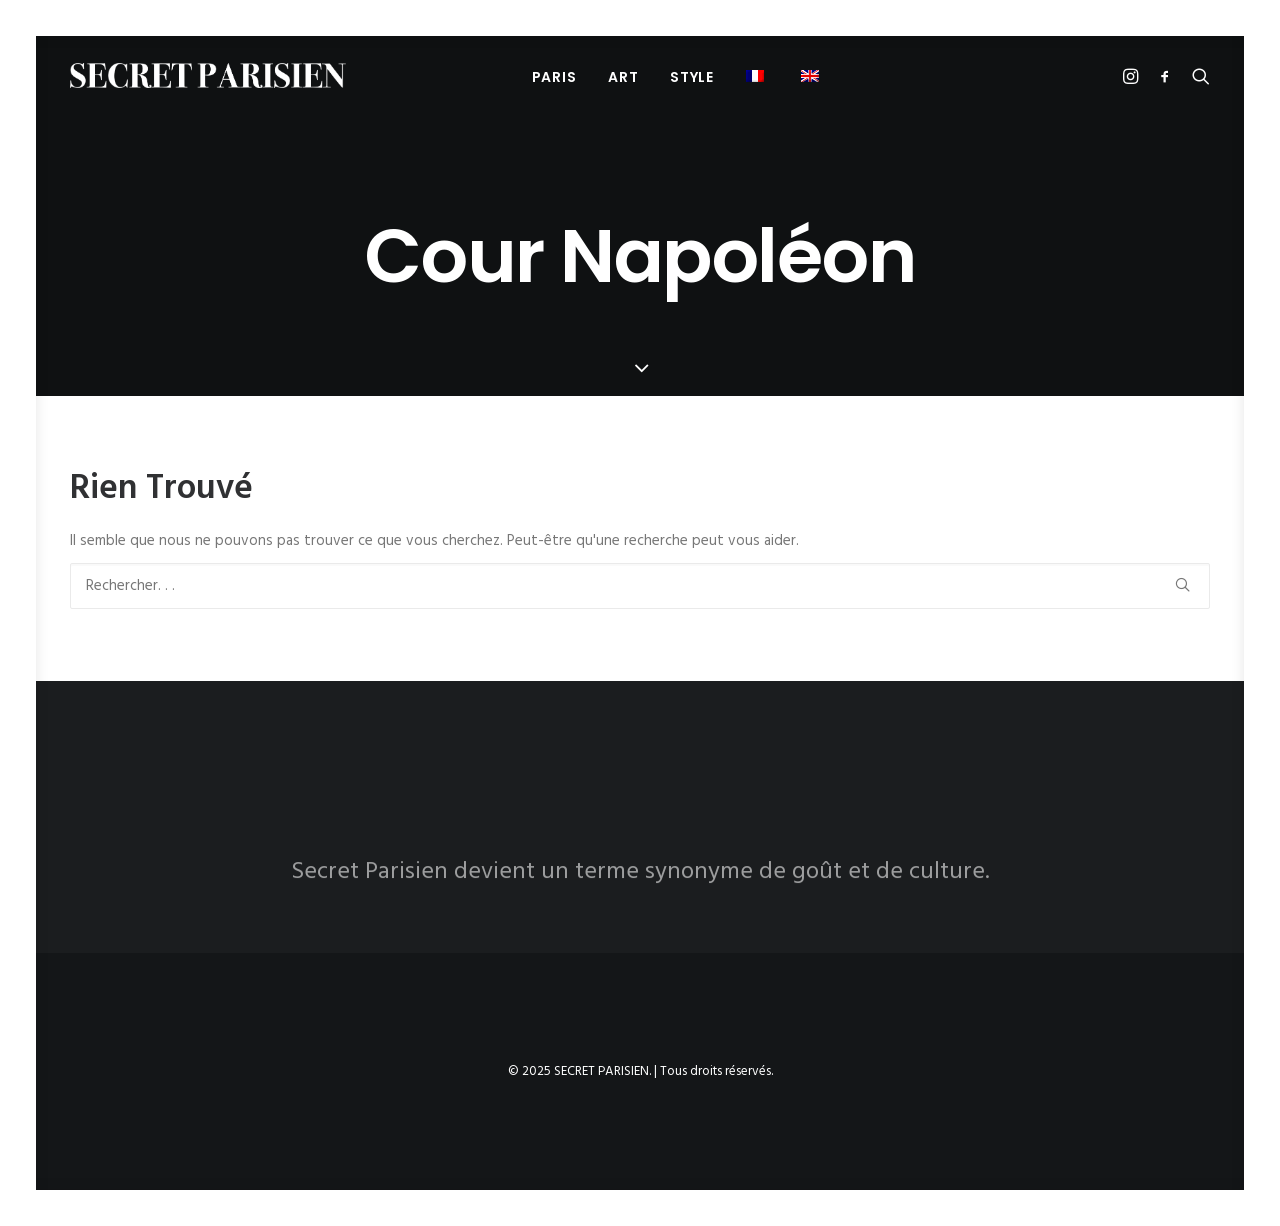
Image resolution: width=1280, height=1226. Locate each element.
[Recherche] (640, 586)
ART (623, 77)
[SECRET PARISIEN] (208, 75)
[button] (757, 75)
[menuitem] (554, 76)
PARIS (554, 77)
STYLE (692, 77)
